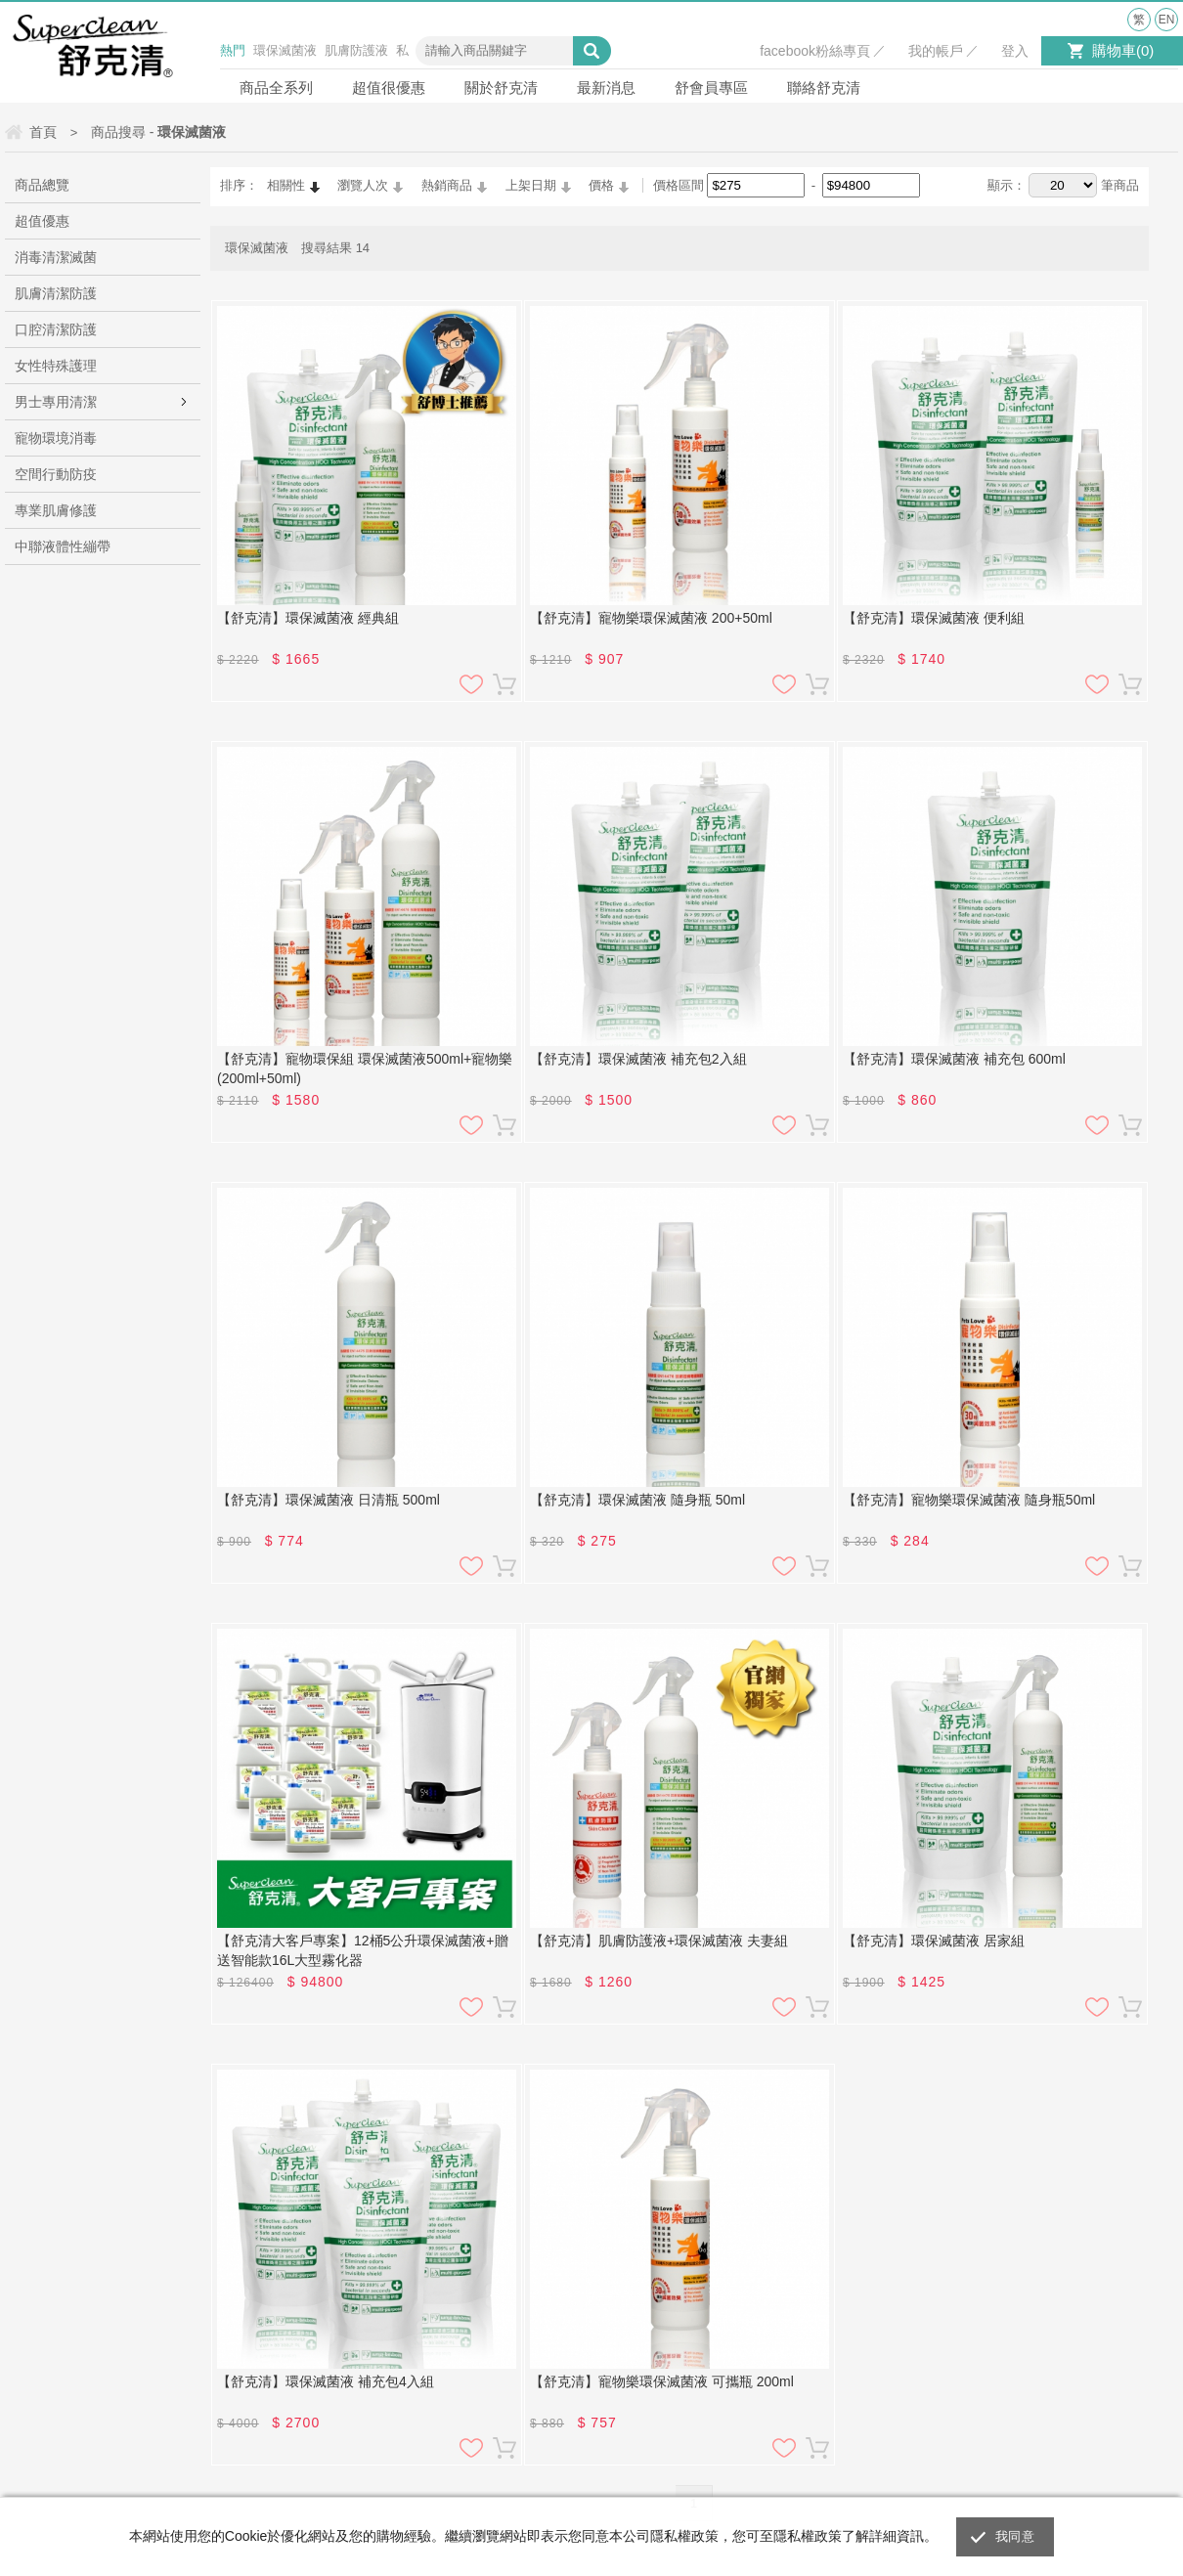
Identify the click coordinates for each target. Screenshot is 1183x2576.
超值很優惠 (388, 87)
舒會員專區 (711, 87)
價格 (601, 185)
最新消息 (606, 87)
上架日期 (530, 185)
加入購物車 (504, 684)
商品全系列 (276, 87)
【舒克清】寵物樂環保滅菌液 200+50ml (651, 618)
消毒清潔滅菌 (56, 257)
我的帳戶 (935, 51)
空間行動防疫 (56, 474)
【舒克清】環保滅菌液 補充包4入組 (325, 2381)
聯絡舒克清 (823, 87)
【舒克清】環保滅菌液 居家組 (934, 1940)
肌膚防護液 (356, 50)
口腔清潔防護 (56, 329)
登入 (1015, 51)
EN (1167, 19)
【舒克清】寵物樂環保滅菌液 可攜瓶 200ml (662, 2381)
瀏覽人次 (362, 185)
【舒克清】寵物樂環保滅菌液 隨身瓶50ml (969, 1499)
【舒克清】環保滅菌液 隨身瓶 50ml (637, 1499)
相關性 (286, 185)
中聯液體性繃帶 (62, 546)
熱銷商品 (446, 185)
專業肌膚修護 (56, 510)
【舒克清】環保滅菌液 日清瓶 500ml (328, 1499)
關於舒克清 (501, 87)
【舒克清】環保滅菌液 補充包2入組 (638, 1059)
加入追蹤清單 (471, 684)
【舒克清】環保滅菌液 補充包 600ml (954, 1059)
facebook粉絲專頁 (815, 51)
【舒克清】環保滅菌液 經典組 (308, 618)
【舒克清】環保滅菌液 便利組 (934, 618)
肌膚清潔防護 (56, 293)
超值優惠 (42, 221)
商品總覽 (42, 185)
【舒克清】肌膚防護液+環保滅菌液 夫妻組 (659, 1940)
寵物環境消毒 (56, 438)
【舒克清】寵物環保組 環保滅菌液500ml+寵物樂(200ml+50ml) (364, 1068)
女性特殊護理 (56, 365)
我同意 (1014, 2536)
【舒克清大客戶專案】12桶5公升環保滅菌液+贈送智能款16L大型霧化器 (362, 1950)
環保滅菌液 (285, 50)
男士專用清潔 (56, 402)
